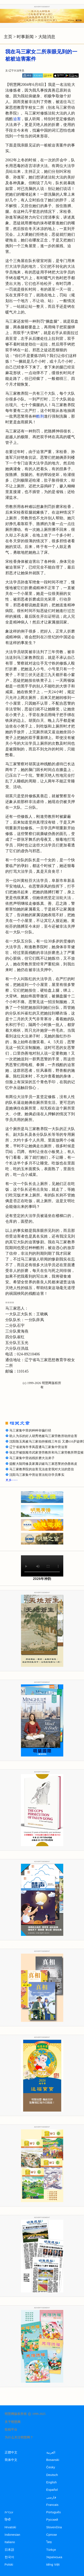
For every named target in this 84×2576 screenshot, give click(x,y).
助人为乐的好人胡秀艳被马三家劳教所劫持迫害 (43, 1436)
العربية (50, 2452)
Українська (54, 2557)
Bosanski (52, 2460)
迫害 (17, 119)
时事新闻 (25, 36)
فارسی (51, 2497)
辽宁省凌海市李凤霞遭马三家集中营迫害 (38, 1447)
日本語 (9, 2549)
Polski (9, 2564)
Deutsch (52, 2475)
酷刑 (40, 416)
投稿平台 (11, 2429)
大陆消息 (46, 36)
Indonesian (12, 2534)
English (51, 2482)
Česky (50, 2467)
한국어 (9, 2557)
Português (53, 2512)
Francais (52, 2504)
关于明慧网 (13, 2422)
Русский (52, 2519)
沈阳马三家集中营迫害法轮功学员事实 (36, 1474)
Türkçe (51, 2549)
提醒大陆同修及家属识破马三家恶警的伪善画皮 (43, 1463)
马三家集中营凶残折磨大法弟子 (32, 1458)
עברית (9, 2512)
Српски (51, 2534)
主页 (8, 36)
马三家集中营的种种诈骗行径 (30, 1430)
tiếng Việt (53, 2564)
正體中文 (11, 2452)
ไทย (49, 2542)
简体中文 (11, 2460)
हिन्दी (8, 2519)
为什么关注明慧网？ (19, 2437)
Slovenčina (54, 2527)
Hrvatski (10, 2527)
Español (52, 2489)
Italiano (10, 2542)
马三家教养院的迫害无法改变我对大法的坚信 (41, 1469)
